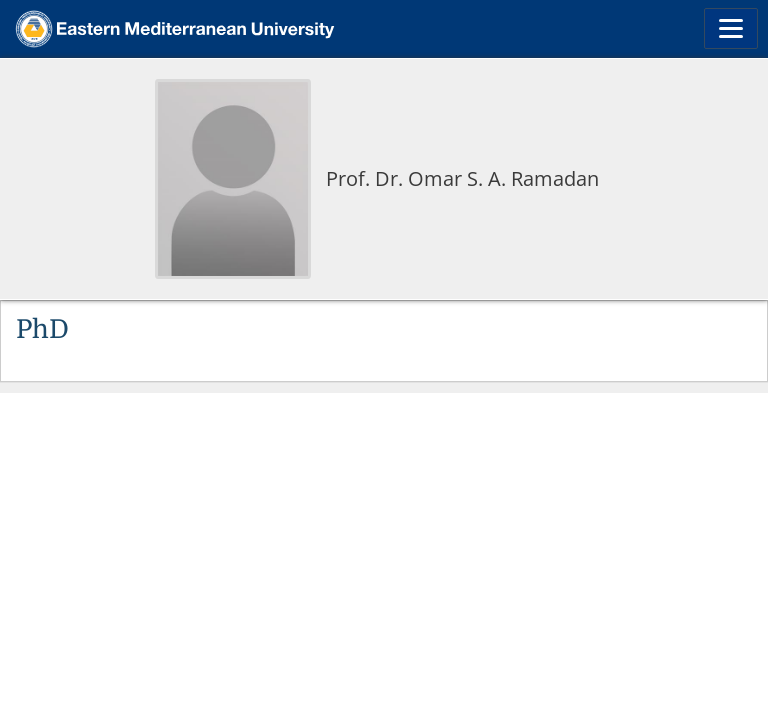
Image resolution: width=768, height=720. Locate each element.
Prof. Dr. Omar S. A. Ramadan (462, 178)
